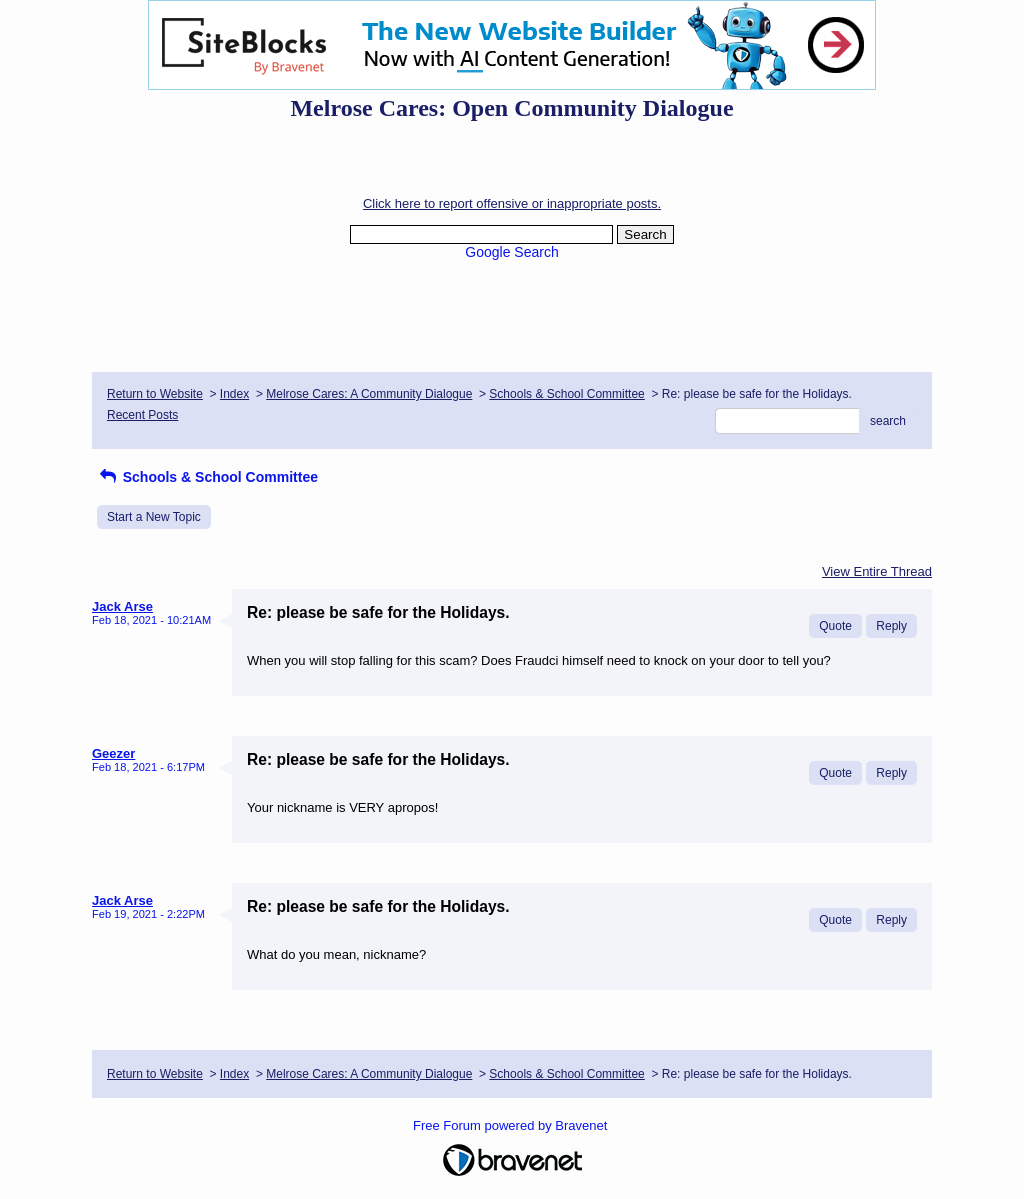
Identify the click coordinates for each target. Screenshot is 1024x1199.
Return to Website (155, 394)
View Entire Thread (877, 571)
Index (234, 394)
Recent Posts (142, 415)
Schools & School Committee (566, 394)
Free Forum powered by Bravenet (512, 1125)
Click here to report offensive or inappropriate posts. (512, 203)
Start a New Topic (154, 517)
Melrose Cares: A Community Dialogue (369, 394)
